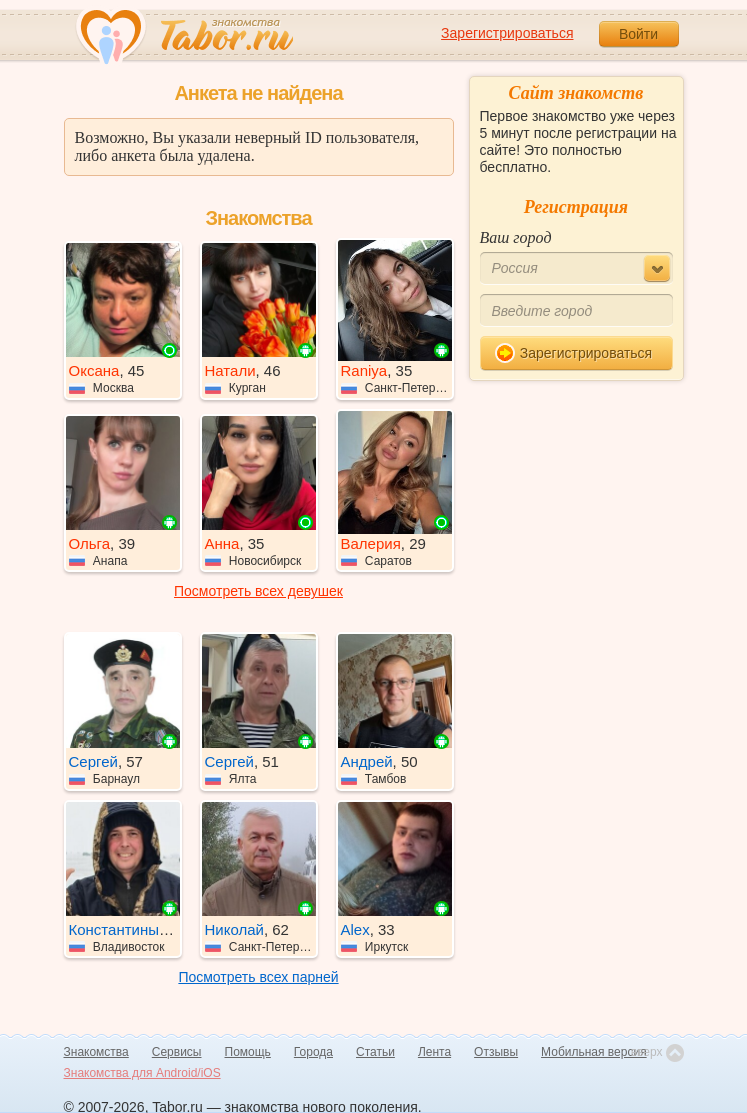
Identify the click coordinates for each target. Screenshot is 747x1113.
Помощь (248, 1052)
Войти (638, 34)
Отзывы (496, 1052)
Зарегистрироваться (507, 33)
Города (313, 1052)
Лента (434, 1052)
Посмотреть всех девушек (258, 591)
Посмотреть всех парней (258, 977)
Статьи (375, 1052)
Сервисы (177, 1052)
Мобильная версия (594, 1052)
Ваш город (516, 237)
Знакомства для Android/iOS (142, 1073)
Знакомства (96, 1052)
